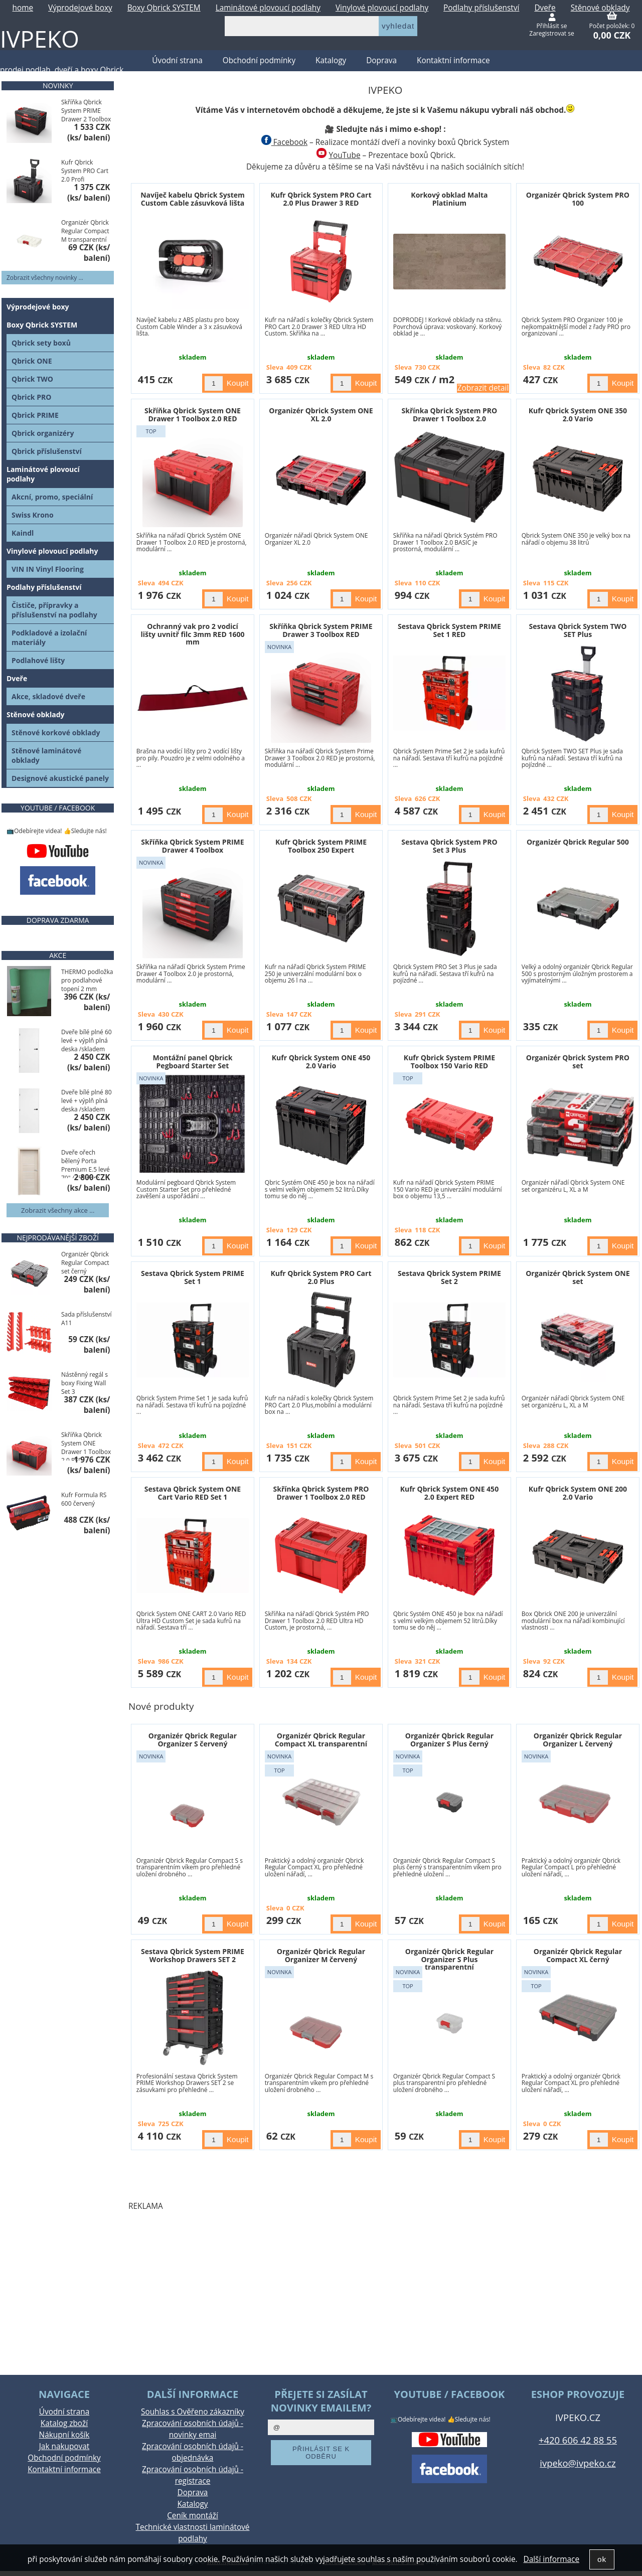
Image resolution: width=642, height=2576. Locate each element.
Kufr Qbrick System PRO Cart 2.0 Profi (84, 171)
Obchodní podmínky (259, 60)
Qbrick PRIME (35, 415)
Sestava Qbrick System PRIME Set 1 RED (449, 629)
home (23, 8)
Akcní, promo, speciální (52, 497)
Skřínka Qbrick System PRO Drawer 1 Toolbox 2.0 (450, 414)
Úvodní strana (64, 2411)
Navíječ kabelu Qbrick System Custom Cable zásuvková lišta (192, 198)
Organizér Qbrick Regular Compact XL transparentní (321, 1739)
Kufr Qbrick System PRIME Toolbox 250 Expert (321, 845)
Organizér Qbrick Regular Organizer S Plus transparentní (449, 1959)
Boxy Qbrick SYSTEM (164, 8)
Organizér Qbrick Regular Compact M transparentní (85, 231)
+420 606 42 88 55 (578, 2440)
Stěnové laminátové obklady (46, 755)
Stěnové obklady (36, 714)
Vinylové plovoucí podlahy (382, 8)
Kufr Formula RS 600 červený (83, 1499)
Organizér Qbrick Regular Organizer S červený (192, 1739)
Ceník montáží (192, 2515)
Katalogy (330, 60)
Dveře (17, 678)
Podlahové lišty (38, 660)
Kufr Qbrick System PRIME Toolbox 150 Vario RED (449, 1061)
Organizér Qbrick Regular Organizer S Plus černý (449, 1739)
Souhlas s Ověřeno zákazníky (192, 2411)
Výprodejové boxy (80, 8)
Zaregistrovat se (551, 33)
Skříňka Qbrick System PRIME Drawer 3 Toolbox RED (320, 629)
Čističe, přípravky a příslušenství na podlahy (54, 609)
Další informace (551, 2559)
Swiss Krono (33, 515)
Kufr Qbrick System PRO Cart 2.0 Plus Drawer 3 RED (320, 198)
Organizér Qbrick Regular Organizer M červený (321, 1955)
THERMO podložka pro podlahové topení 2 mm (87, 980)
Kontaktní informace (453, 60)
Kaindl (23, 533)
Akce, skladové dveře (48, 696)
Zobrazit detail (483, 388)
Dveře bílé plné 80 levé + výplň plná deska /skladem (86, 1100)
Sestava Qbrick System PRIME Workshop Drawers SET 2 (192, 1955)
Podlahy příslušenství (481, 8)
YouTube (344, 155)
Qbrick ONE (32, 361)
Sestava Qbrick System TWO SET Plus (577, 629)
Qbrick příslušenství (47, 451)
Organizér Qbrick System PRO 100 (577, 198)
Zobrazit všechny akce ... (57, 1210)
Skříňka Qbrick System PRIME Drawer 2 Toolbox (86, 110)
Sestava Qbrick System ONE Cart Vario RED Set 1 (192, 1492)
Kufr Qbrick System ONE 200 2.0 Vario (578, 1492)
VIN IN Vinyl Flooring (48, 569)
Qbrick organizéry (43, 433)
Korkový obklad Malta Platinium (449, 198)
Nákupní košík (64, 2435)
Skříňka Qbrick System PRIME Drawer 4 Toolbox (192, 845)
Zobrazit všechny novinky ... (45, 277)
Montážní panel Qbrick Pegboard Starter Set (193, 1061)
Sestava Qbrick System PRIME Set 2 (449, 1276)
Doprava (381, 60)
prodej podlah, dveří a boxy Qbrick (61, 70)
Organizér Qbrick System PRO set (577, 1061)
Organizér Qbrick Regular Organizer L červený (578, 1739)
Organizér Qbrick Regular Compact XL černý (578, 1955)
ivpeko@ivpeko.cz (577, 2463)
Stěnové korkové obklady (56, 732)
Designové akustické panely (60, 778)
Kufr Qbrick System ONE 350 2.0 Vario (578, 414)
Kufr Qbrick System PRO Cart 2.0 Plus (320, 1276)
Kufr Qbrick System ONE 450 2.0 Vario (321, 1061)
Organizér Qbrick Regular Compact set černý (85, 1262)
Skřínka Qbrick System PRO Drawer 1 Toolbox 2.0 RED (321, 1492)
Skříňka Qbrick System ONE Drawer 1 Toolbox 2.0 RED (192, 414)
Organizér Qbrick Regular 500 (578, 842)
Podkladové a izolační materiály (49, 637)
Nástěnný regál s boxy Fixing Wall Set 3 (84, 1383)
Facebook (284, 142)
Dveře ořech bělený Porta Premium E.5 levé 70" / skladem (85, 1163)
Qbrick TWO (32, 379)
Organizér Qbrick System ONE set (577, 1276)
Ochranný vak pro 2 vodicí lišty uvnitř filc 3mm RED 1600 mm (193, 634)
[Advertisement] (385, 2290)
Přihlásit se (552, 26)
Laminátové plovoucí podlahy (268, 8)
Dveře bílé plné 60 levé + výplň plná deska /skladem (86, 1040)
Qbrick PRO (31, 397)
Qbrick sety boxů (41, 343)
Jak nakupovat (64, 2446)
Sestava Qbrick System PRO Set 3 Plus (449, 845)
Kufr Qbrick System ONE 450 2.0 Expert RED (449, 1492)
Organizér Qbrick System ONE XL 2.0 (321, 414)
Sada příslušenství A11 (86, 1318)
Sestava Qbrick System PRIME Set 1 (192, 1276)
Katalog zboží (64, 2423)
